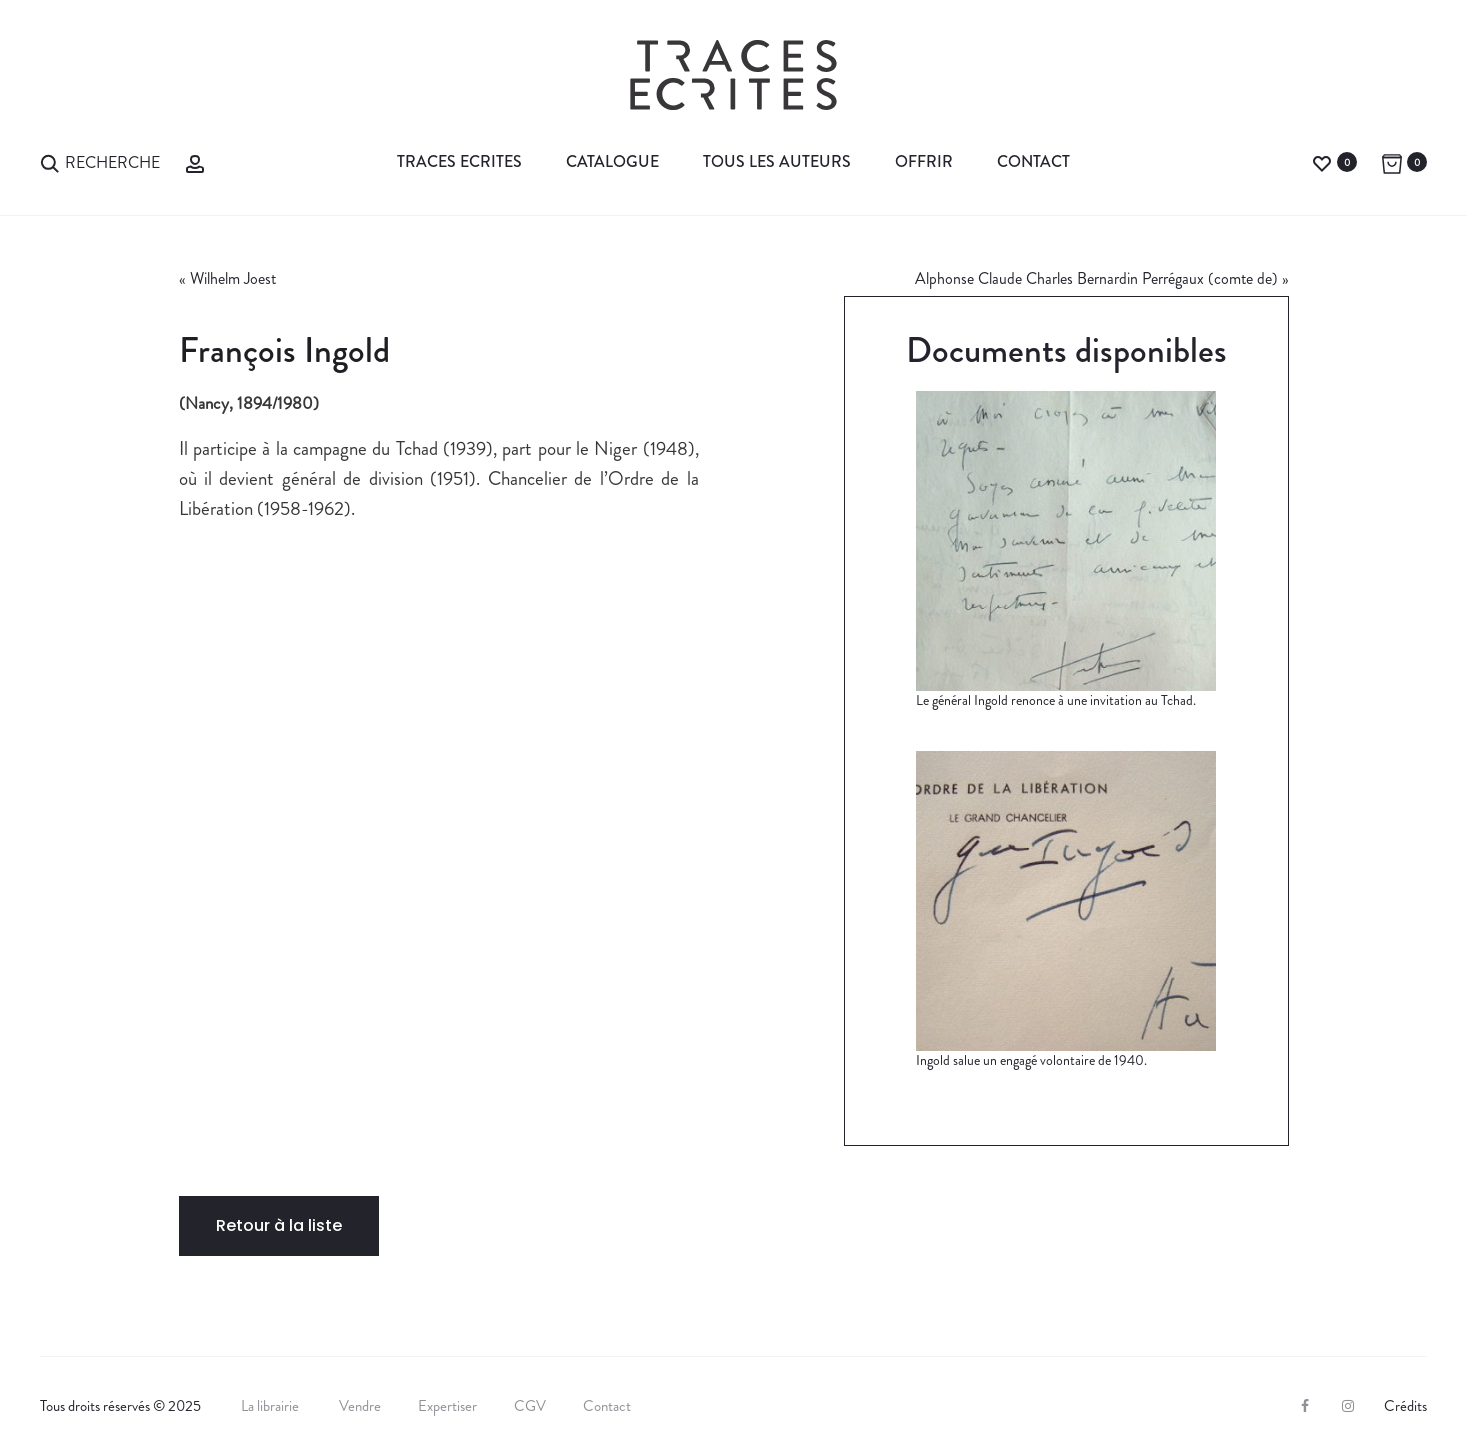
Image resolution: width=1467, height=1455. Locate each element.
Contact (1033, 161)
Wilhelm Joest (233, 278)
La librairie (271, 1406)
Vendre (360, 1406)
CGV (530, 1406)
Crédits (1405, 1406)
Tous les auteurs (777, 161)
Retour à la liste (279, 1225)
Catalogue (612, 161)
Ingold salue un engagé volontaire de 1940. (1031, 1060)
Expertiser (447, 1406)
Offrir (924, 161)
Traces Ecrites (459, 161)
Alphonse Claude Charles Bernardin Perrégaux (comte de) (1096, 278)
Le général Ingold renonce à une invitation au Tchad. (1056, 700)
